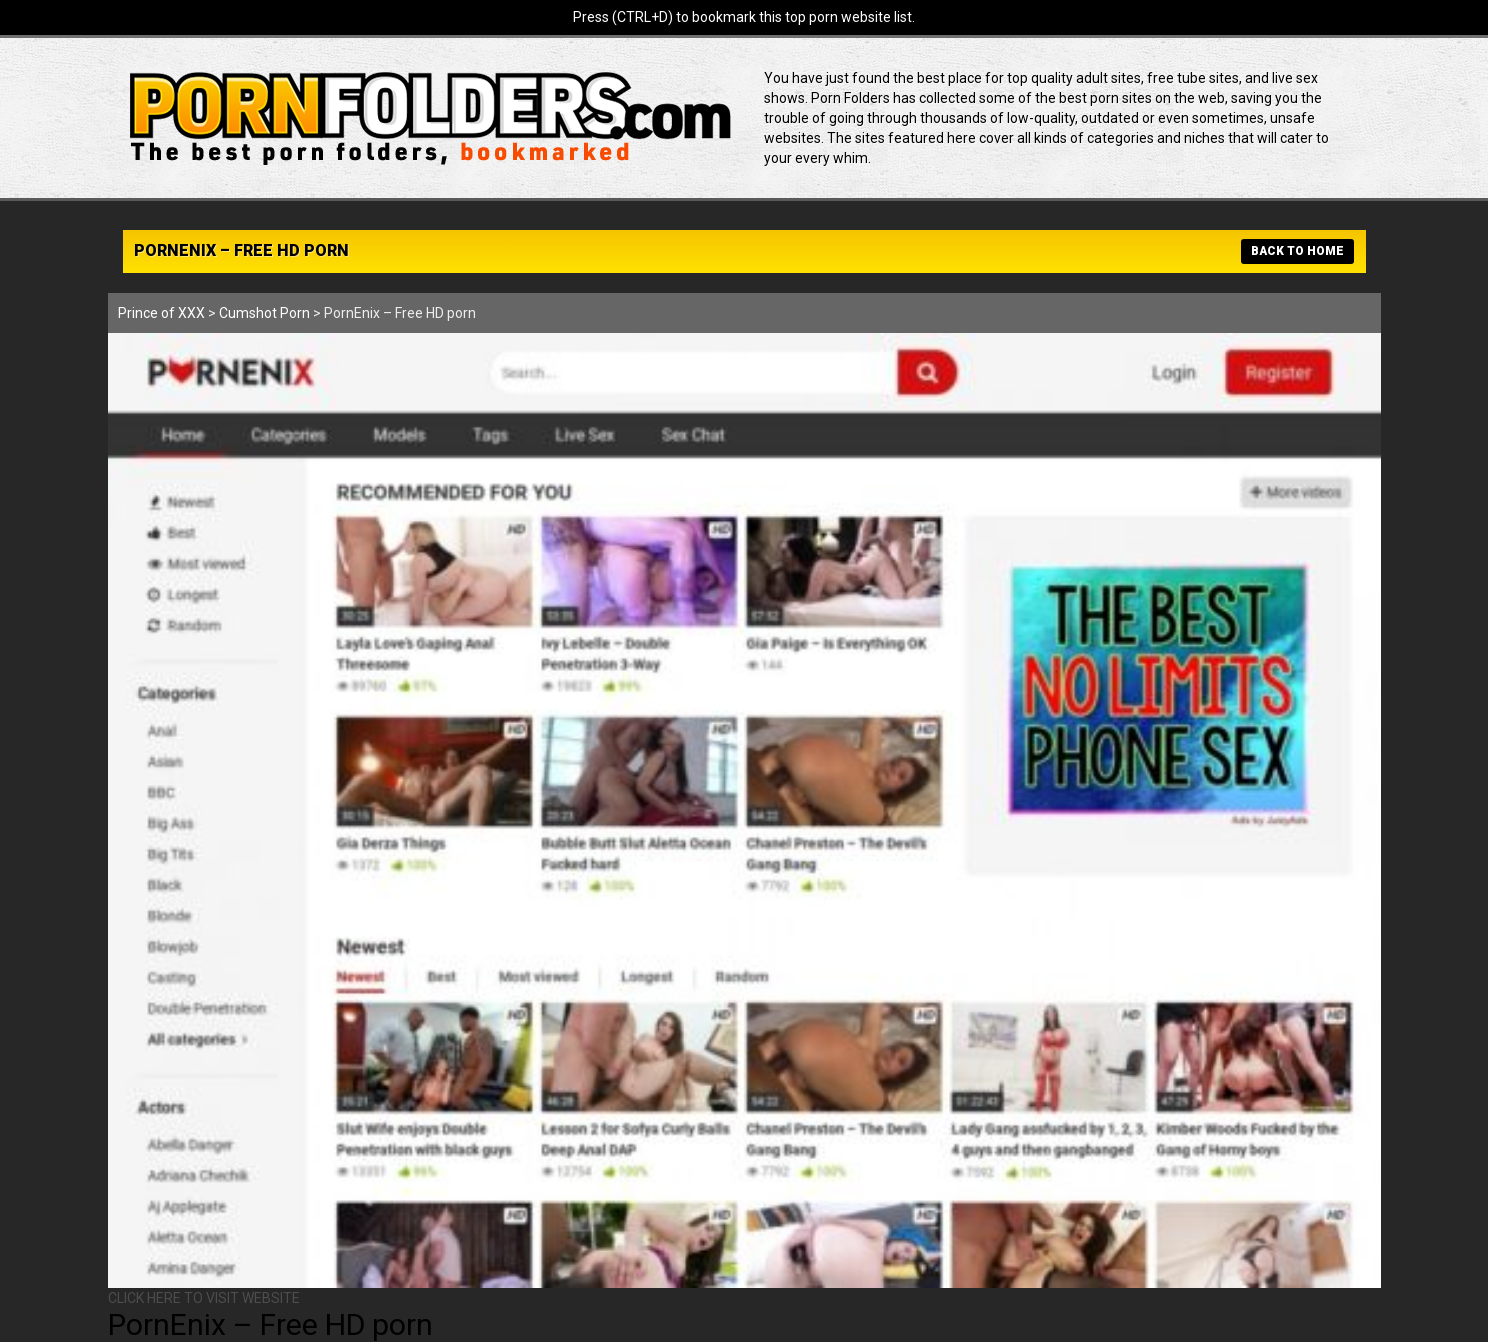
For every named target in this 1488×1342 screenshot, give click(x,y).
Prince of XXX (161, 313)
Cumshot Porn (264, 313)
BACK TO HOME (1297, 251)
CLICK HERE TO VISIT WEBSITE (204, 1298)
